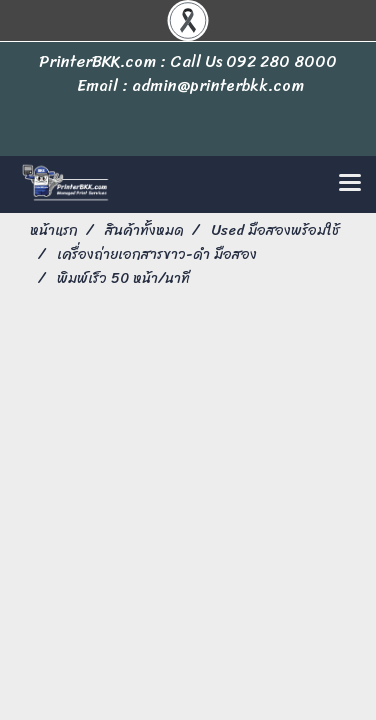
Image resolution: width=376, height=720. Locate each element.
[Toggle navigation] (350, 184)
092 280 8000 (281, 61)
